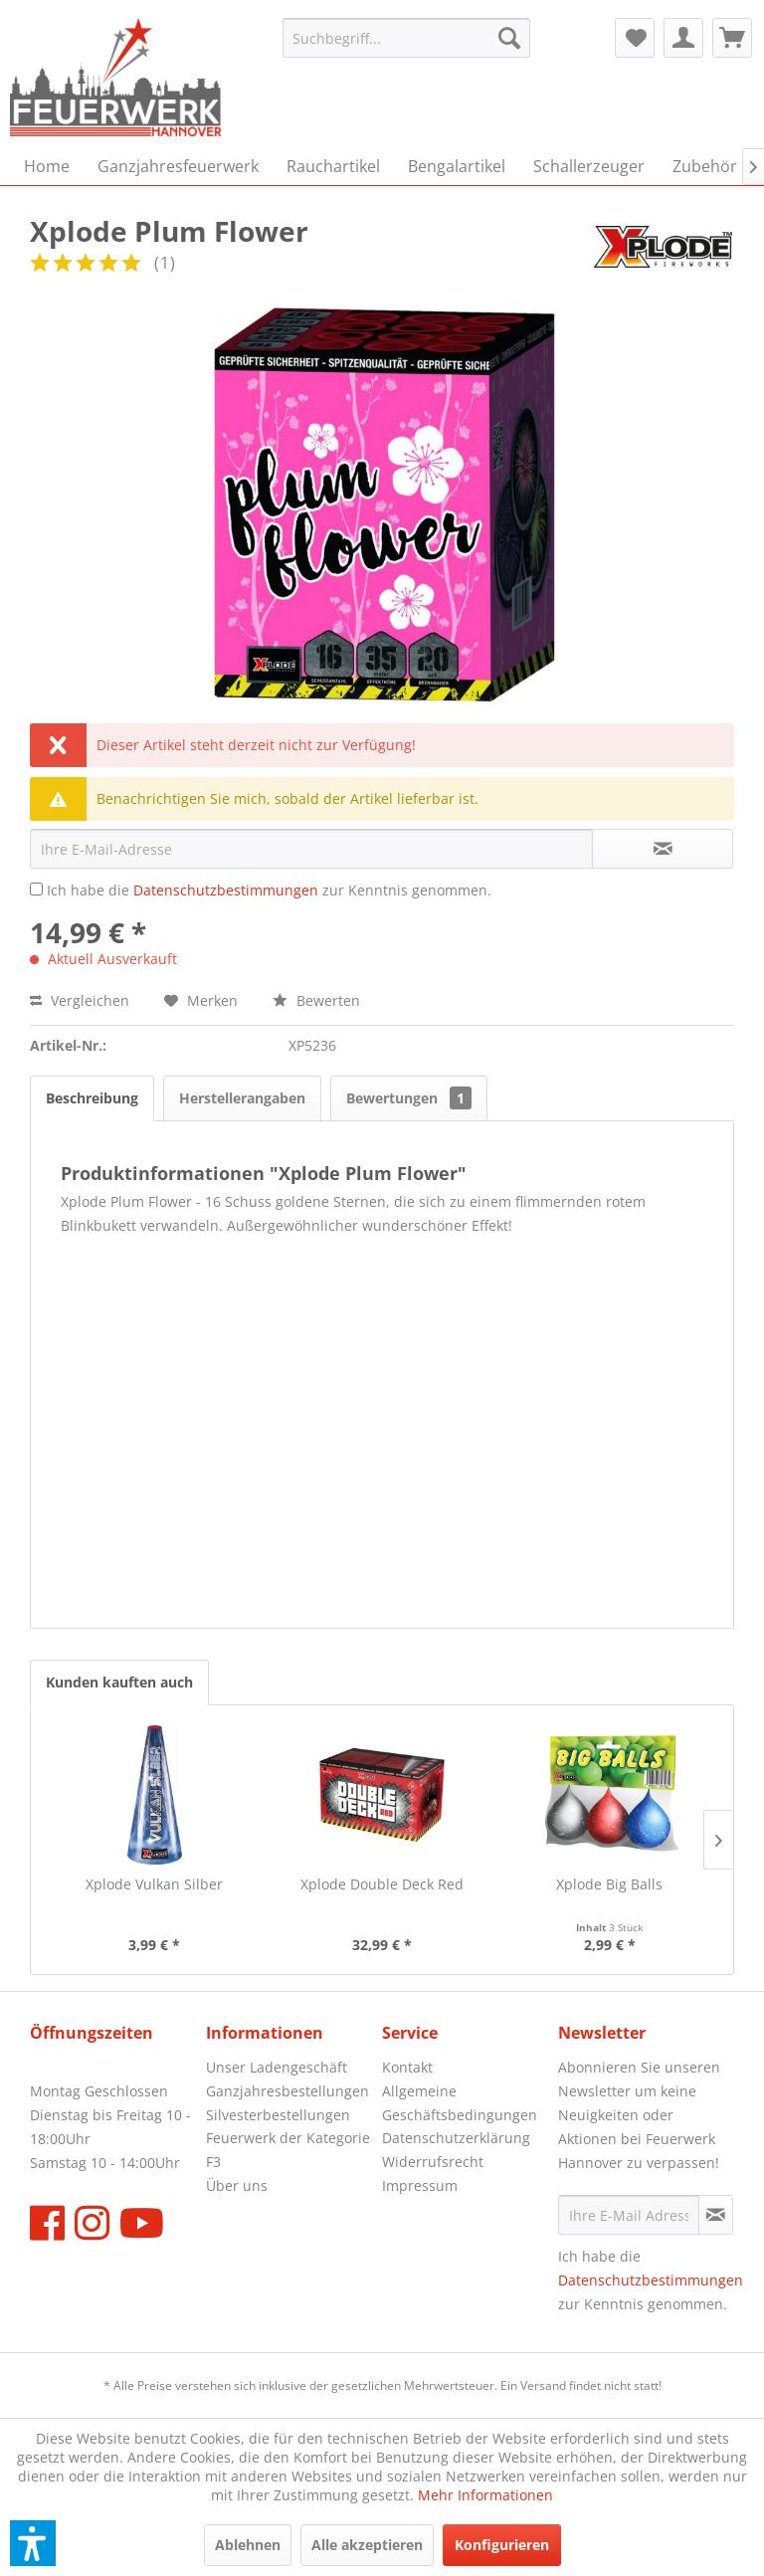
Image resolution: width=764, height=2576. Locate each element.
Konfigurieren (502, 2544)
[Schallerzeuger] (589, 166)
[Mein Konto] (683, 38)
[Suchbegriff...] (407, 38)
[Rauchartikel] (333, 166)
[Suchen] (509, 38)
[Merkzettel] (635, 38)
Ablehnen (248, 2544)
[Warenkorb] (732, 38)
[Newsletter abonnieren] (715, 2215)
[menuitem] (407, 38)
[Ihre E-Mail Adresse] (628, 2215)
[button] (33, 2543)
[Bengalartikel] (456, 166)
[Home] (47, 166)
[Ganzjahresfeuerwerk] (178, 166)
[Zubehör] (705, 166)
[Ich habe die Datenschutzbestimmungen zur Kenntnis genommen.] (36, 889)
